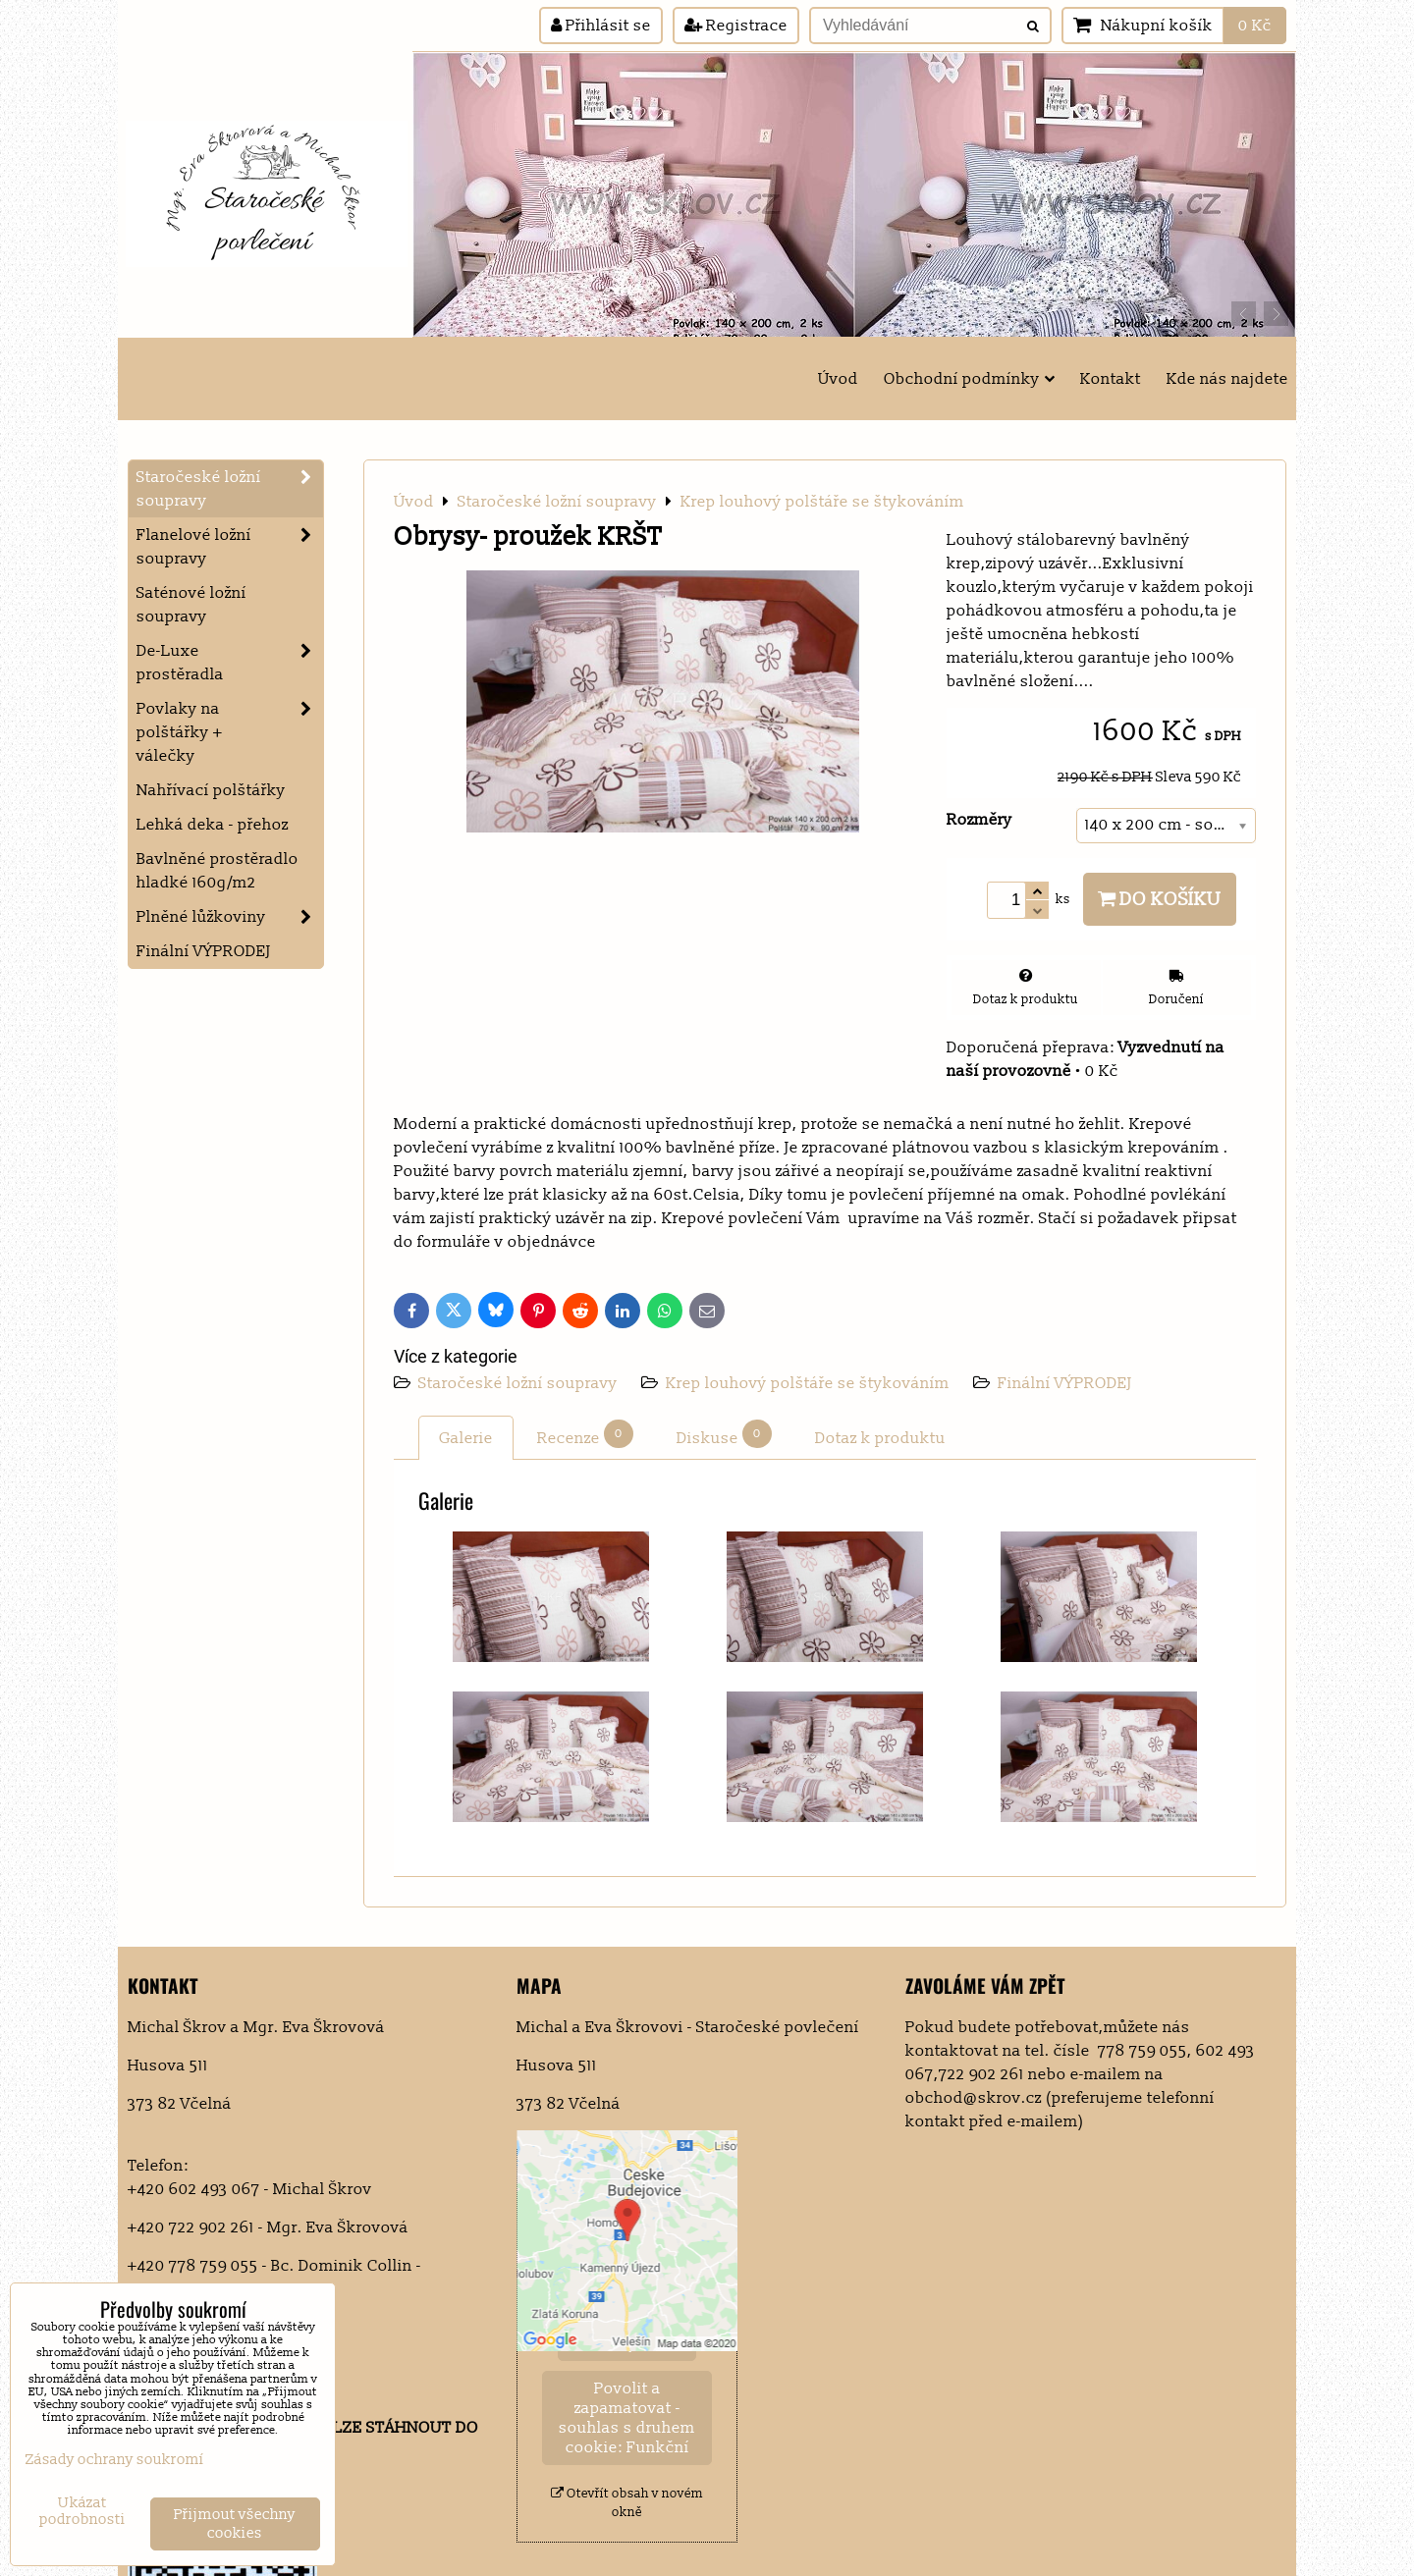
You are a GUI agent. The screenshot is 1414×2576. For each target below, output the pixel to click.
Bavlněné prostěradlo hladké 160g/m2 (217, 870)
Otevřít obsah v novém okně (627, 2503)
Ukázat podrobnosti (82, 2512)
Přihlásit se (601, 25)
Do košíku (1160, 899)
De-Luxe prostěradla (229, 662)
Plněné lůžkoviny (229, 917)
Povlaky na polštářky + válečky (229, 732)
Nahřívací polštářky (211, 790)
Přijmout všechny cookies (235, 2524)
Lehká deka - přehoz (212, 824)
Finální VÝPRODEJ (1065, 1383)
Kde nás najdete (1227, 379)
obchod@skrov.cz (973, 2098)
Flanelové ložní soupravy (229, 546)
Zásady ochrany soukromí (115, 2459)
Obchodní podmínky (969, 379)
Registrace (736, 25)
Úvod (838, 379)
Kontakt (1110, 379)
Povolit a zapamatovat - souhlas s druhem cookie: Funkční (627, 2418)
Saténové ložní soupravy (191, 604)
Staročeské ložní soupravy (520, 1383)
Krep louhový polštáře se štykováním (808, 1383)
